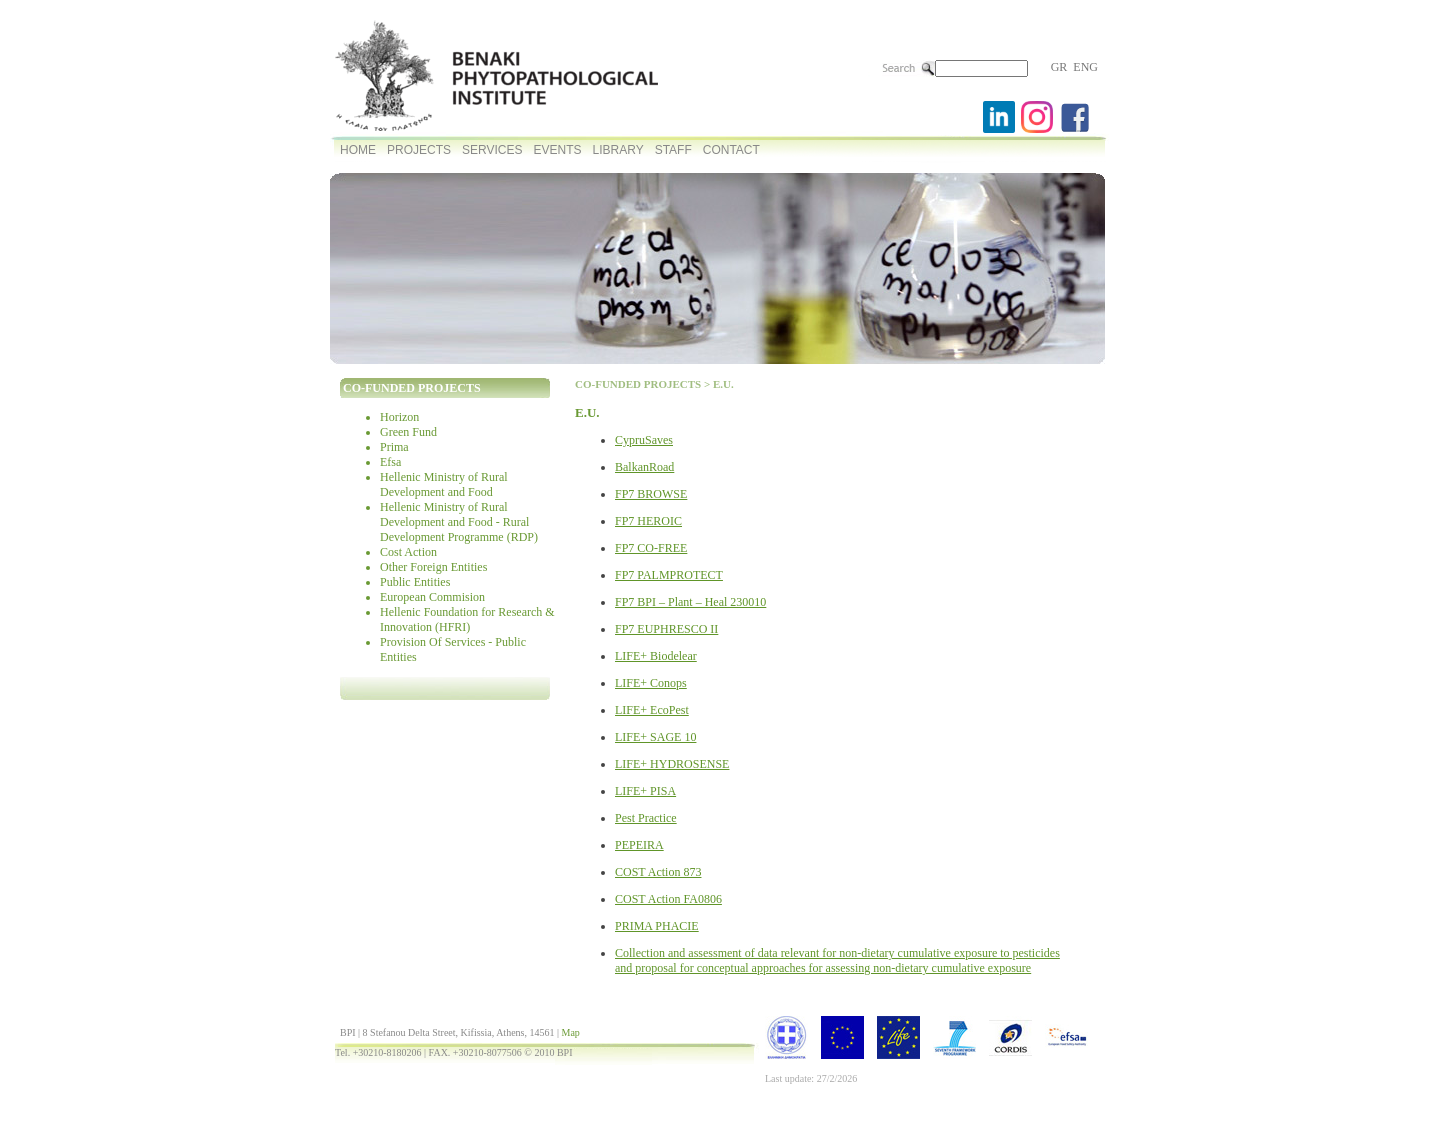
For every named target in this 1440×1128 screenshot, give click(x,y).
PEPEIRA (639, 845)
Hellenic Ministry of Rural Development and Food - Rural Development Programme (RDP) (459, 522)
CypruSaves (644, 440)
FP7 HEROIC (648, 521)
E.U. (723, 384)
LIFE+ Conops (651, 683)
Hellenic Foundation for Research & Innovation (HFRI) (467, 619)
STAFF (673, 150)
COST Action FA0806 (668, 899)
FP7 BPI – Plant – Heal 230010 (690, 602)
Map (570, 1032)
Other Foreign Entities (433, 567)
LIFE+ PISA (645, 791)
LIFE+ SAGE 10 (655, 737)
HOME (358, 150)
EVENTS (557, 150)
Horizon (399, 417)
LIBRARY (618, 150)
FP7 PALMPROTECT (669, 575)
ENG (1085, 67)
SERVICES (492, 150)
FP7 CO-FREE (651, 548)
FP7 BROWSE (651, 494)
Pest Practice (646, 818)
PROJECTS (419, 150)
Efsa (390, 462)
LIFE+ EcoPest (652, 710)
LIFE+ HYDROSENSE (672, 764)
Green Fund (408, 432)
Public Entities (415, 582)
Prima (394, 447)
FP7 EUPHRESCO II (666, 629)
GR (1059, 67)
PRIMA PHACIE (657, 926)
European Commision (432, 597)
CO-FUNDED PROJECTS (638, 384)
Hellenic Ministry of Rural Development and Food (444, 484)
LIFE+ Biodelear (656, 656)
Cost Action (408, 552)
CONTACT (731, 150)
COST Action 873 (658, 872)
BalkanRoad (644, 467)
